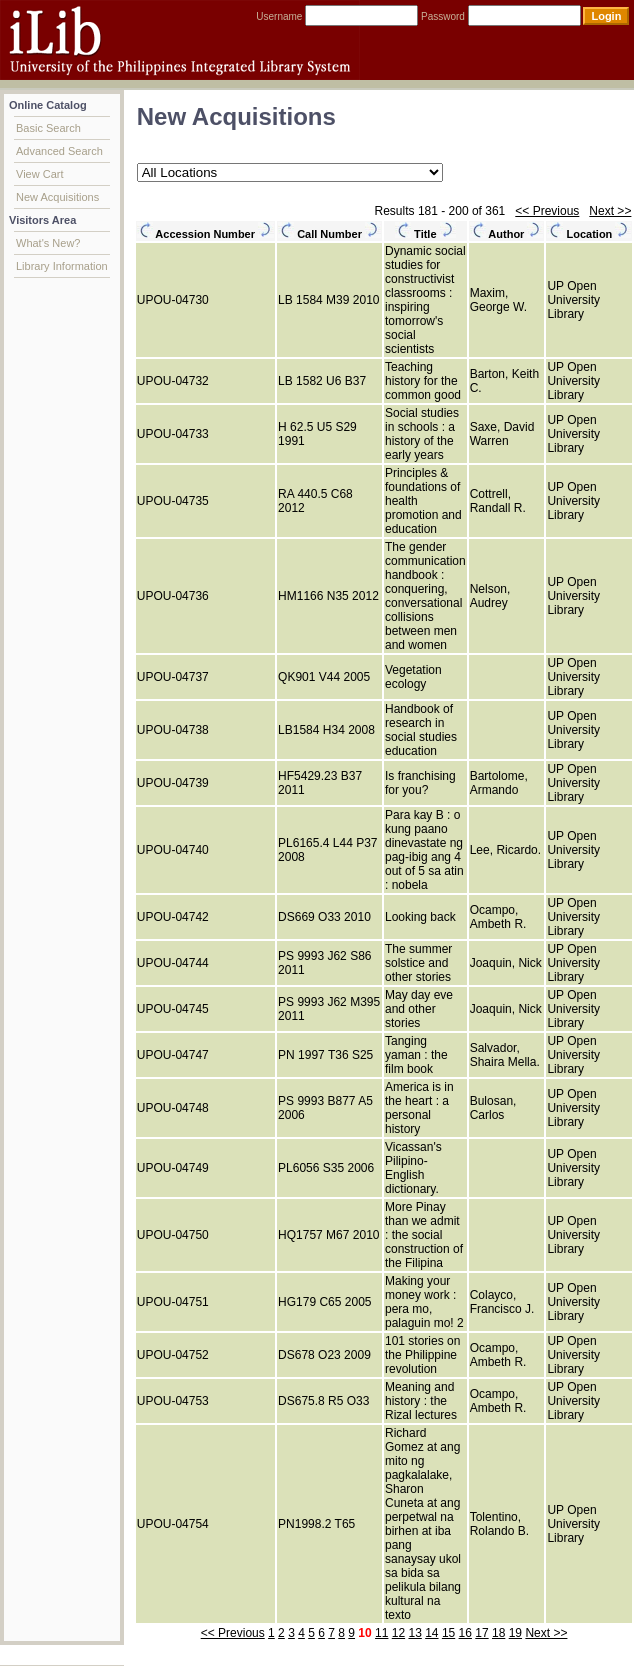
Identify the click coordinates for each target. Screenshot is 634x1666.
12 (398, 1633)
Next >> (610, 211)
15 (448, 1633)
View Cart (39, 174)
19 (515, 1633)
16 (465, 1633)
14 (431, 1633)
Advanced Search (59, 151)
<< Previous (547, 211)
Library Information (62, 266)
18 (498, 1633)
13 (414, 1633)
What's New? (48, 243)
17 (481, 1633)
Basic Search (48, 128)
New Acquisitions (57, 197)
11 (381, 1633)
